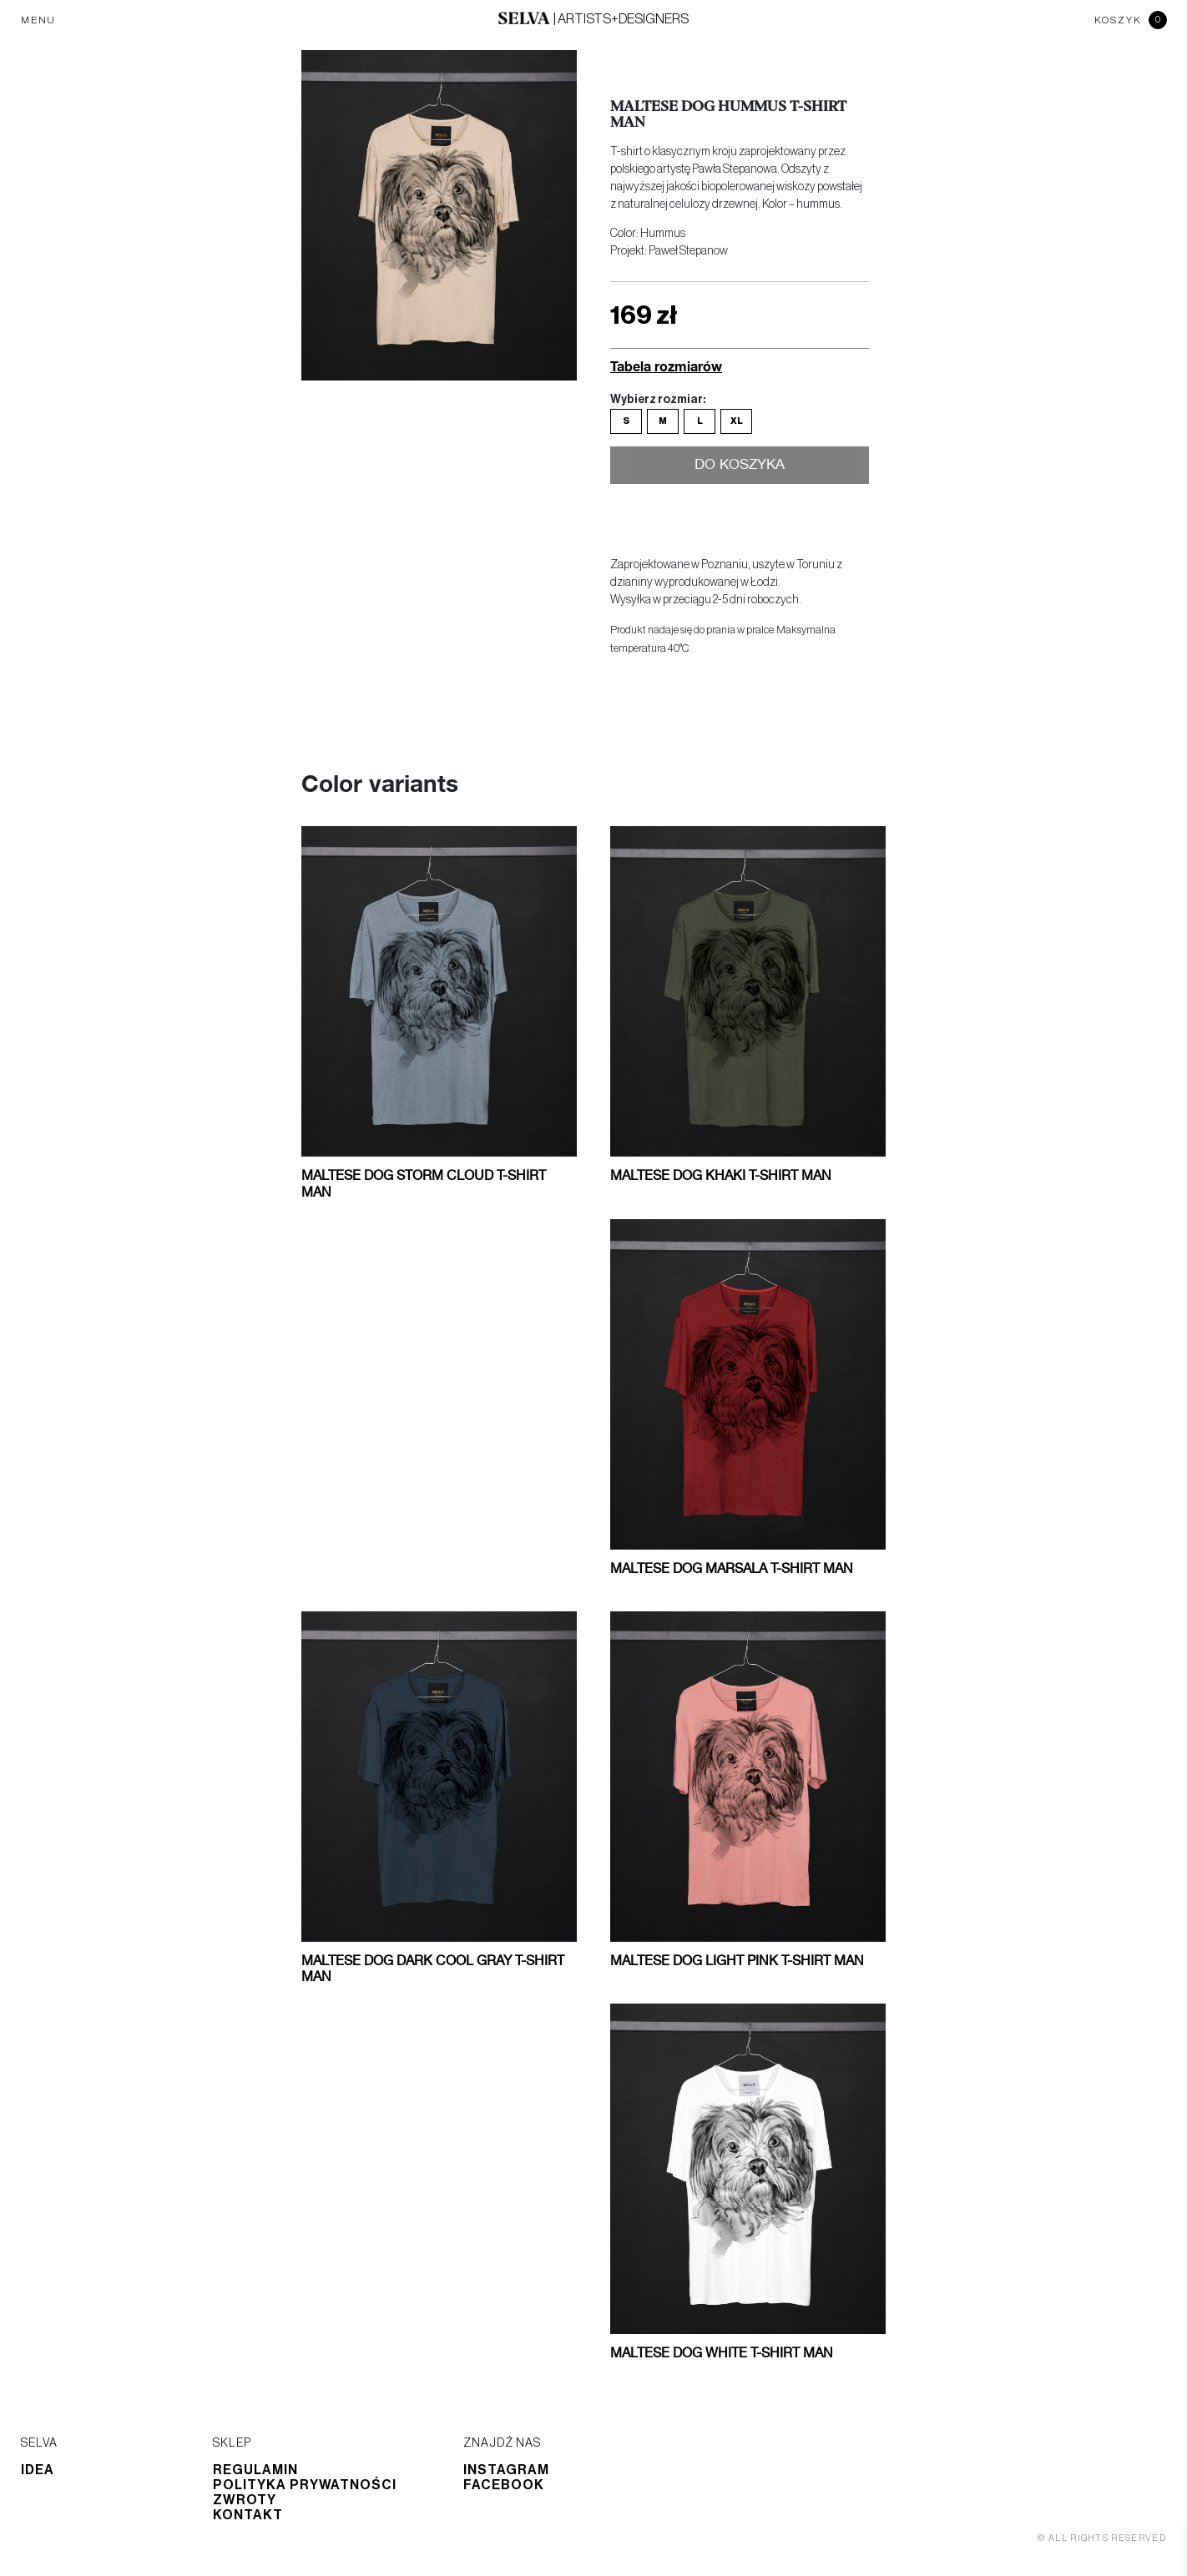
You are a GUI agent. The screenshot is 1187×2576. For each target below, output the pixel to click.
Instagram (506, 2470)
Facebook (503, 2485)
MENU (38, 20)
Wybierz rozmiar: (657, 400)
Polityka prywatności (305, 2485)
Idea (37, 2470)
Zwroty (244, 2500)
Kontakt (248, 2515)
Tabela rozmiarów (666, 366)
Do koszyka (740, 466)
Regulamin (255, 2470)
